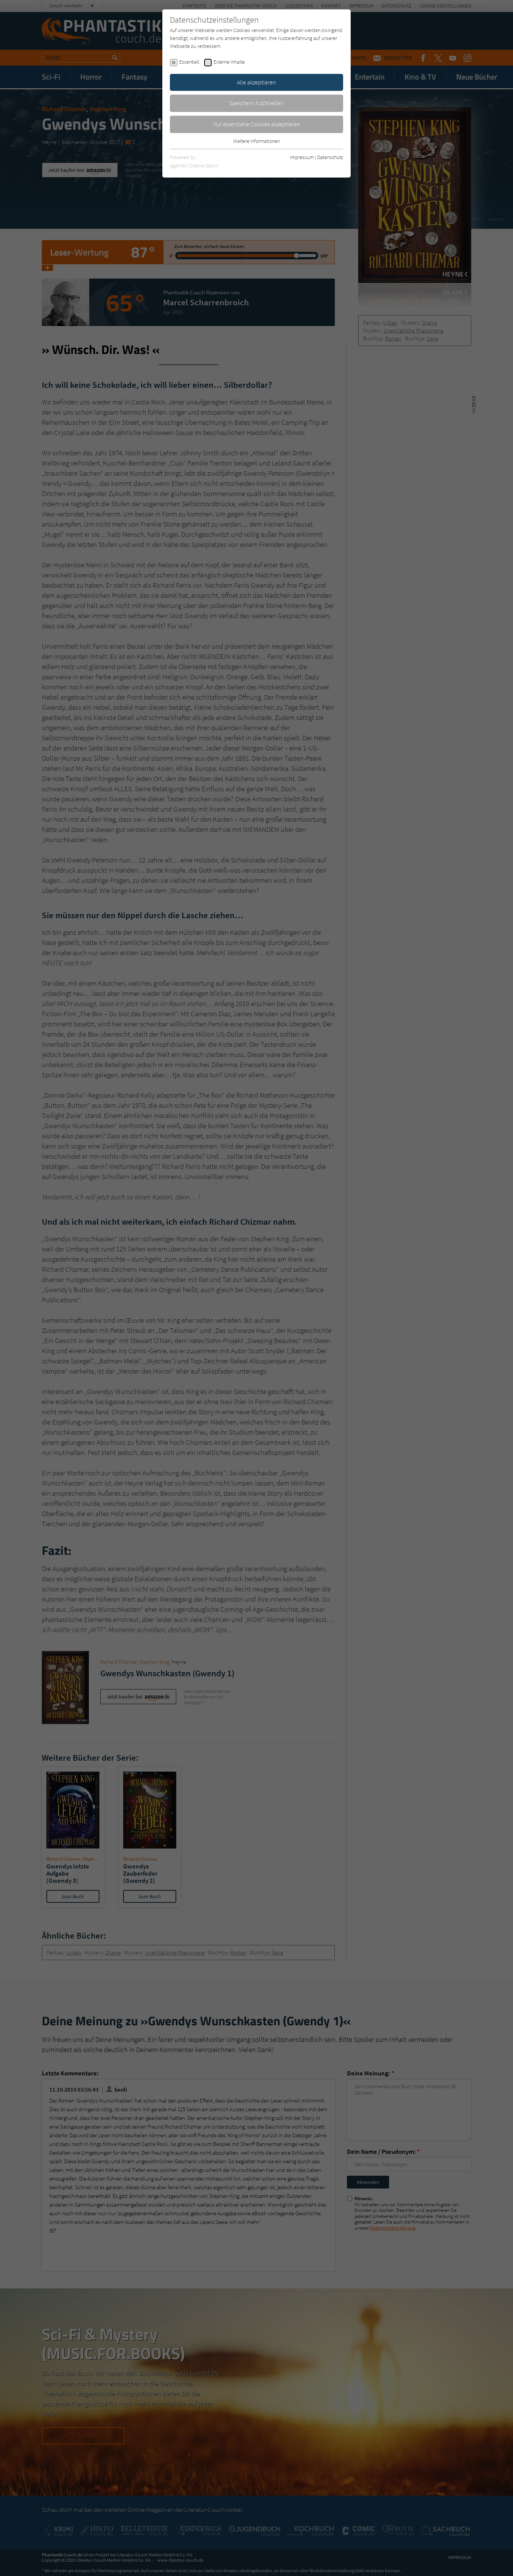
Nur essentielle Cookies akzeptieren (256, 124)
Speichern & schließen (256, 103)
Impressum (302, 157)
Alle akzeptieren (256, 82)
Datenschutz (330, 157)
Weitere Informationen (256, 141)
